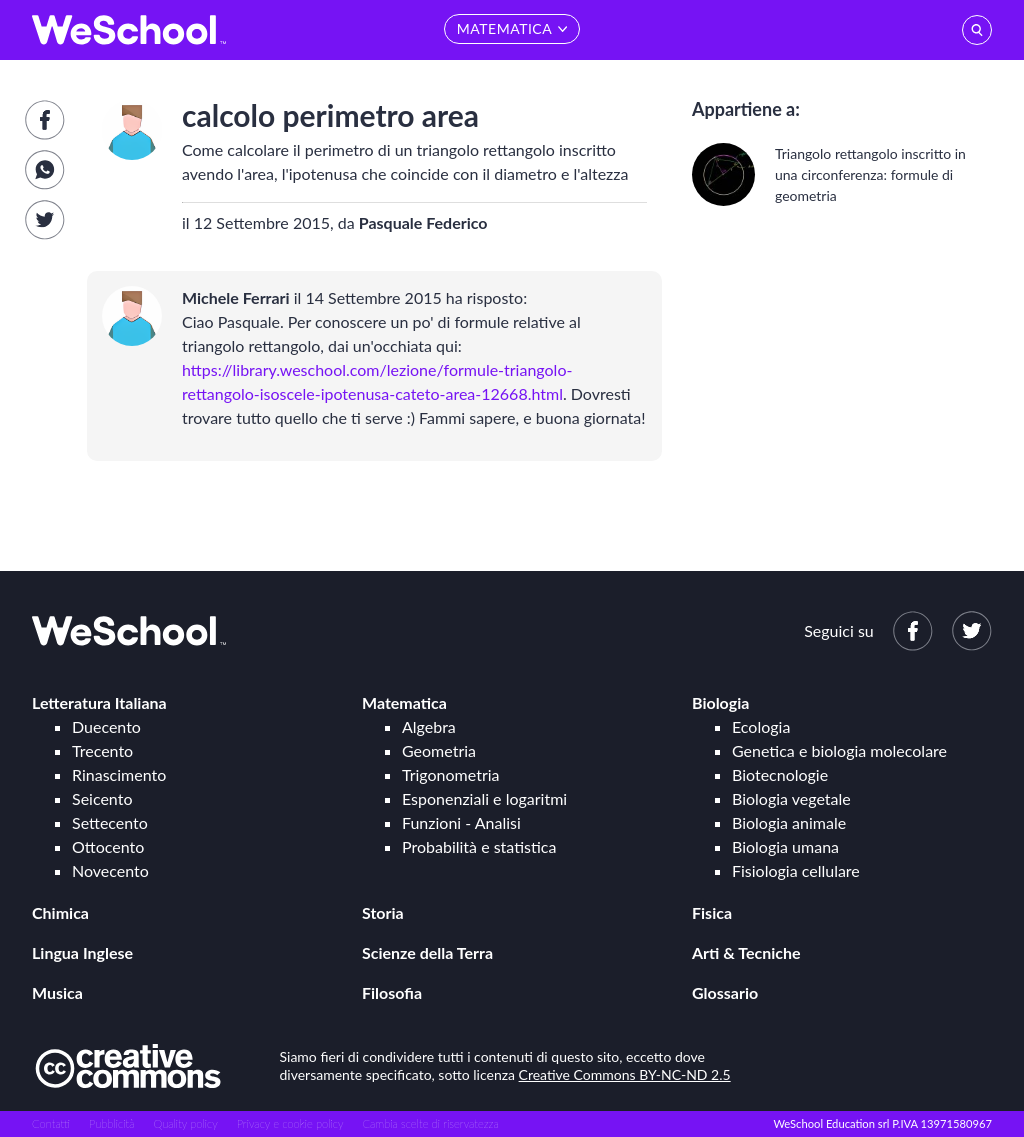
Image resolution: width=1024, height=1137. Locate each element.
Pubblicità (112, 1123)
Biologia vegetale (791, 798)
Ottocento (108, 846)
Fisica (712, 912)
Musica (57, 992)
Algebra (429, 726)
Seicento (102, 798)
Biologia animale (789, 822)
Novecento (110, 870)
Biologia (720, 702)
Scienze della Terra (427, 952)
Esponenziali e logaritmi (484, 798)
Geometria (439, 750)
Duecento (106, 726)
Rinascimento (119, 774)
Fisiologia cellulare (796, 870)
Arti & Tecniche (746, 952)
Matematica (404, 702)
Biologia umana (785, 846)
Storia (383, 912)
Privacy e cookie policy (290, 1123)
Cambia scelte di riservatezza (430, 1123)
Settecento (110, 822)
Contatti (51, 1123)
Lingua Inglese (82, 952)
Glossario (725, 992)
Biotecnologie (780, 774)
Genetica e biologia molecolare (839, 750)
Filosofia (392, 992)
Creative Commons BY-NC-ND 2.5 (625, 1074)
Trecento (102, 750)
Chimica (60, 912)
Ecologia (761, 726)
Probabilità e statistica (479, 846)
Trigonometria (451, 774)
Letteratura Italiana (99, 702)
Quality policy (185, 1123)
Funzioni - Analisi (461, 822)
